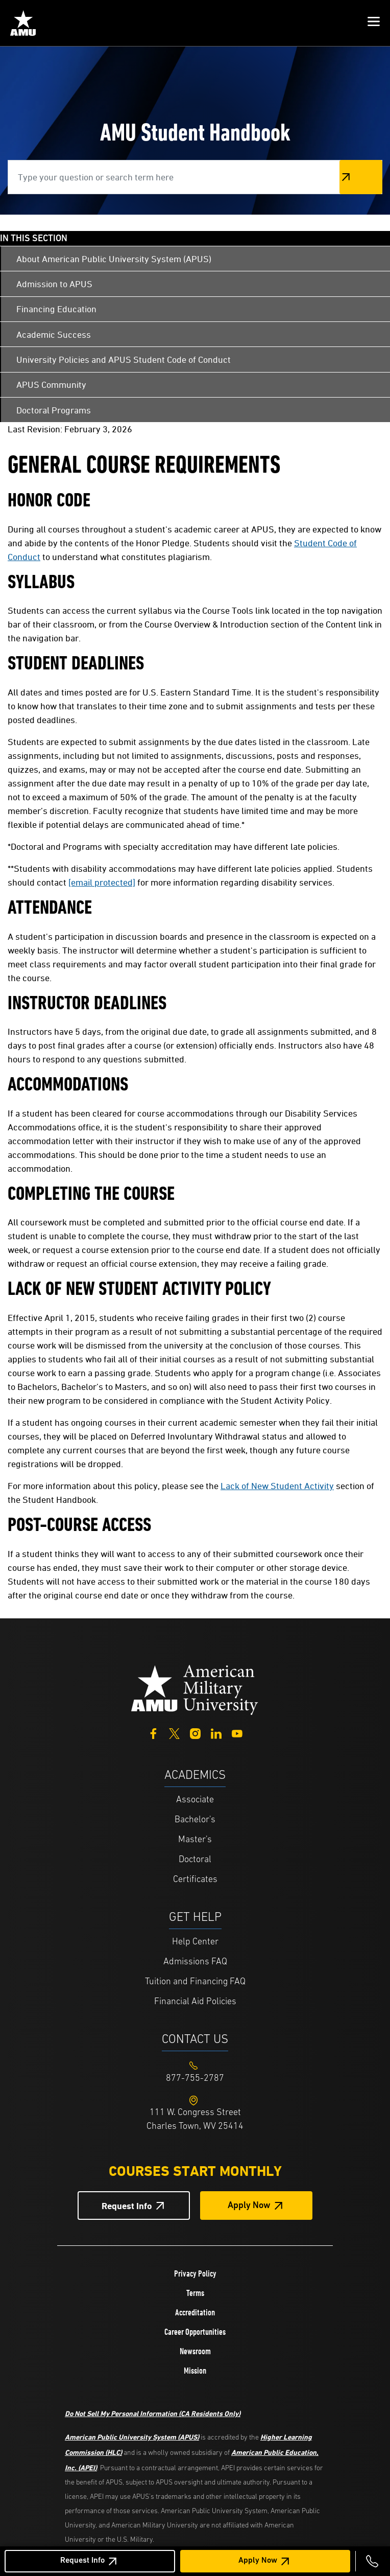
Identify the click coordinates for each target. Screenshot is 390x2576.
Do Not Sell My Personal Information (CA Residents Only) (152, 2413)
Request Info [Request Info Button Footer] (127, 2205)
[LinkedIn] (216, 1732)
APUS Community (51, 384)
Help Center (195, 1942)
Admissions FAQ (195, 1962)
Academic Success (53, 334)
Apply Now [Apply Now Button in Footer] (249, 2206)
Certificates (195, 1880)
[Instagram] (195, 1732)
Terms (195, 2293)
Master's (195, 1840)
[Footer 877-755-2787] (195, 2078)
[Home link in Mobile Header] (23, 23)
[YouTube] (237, 1732)
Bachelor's (195, 1820)
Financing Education (56, 309)
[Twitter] (174, 1732)
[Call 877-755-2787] (372, 2561)
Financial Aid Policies (195, 2002)
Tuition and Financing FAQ (195, 1982)
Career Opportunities (195, 2332)
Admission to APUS (54, 284)
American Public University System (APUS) (132, 2436)
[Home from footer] (195, 1688)
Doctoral (195, 1860)
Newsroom (195, 2351)
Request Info (82, 2561)
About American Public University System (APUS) (113, 258)
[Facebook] (153, 1732)
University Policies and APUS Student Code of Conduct (123, 359)
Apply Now (257, 2561)
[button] (374, 23)
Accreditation (195, 2312)
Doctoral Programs (53, 410)
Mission (195, 2370)
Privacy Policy (195, 2273)
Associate (195, 1800)
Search (360, 177)
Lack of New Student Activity (277, 1485)
